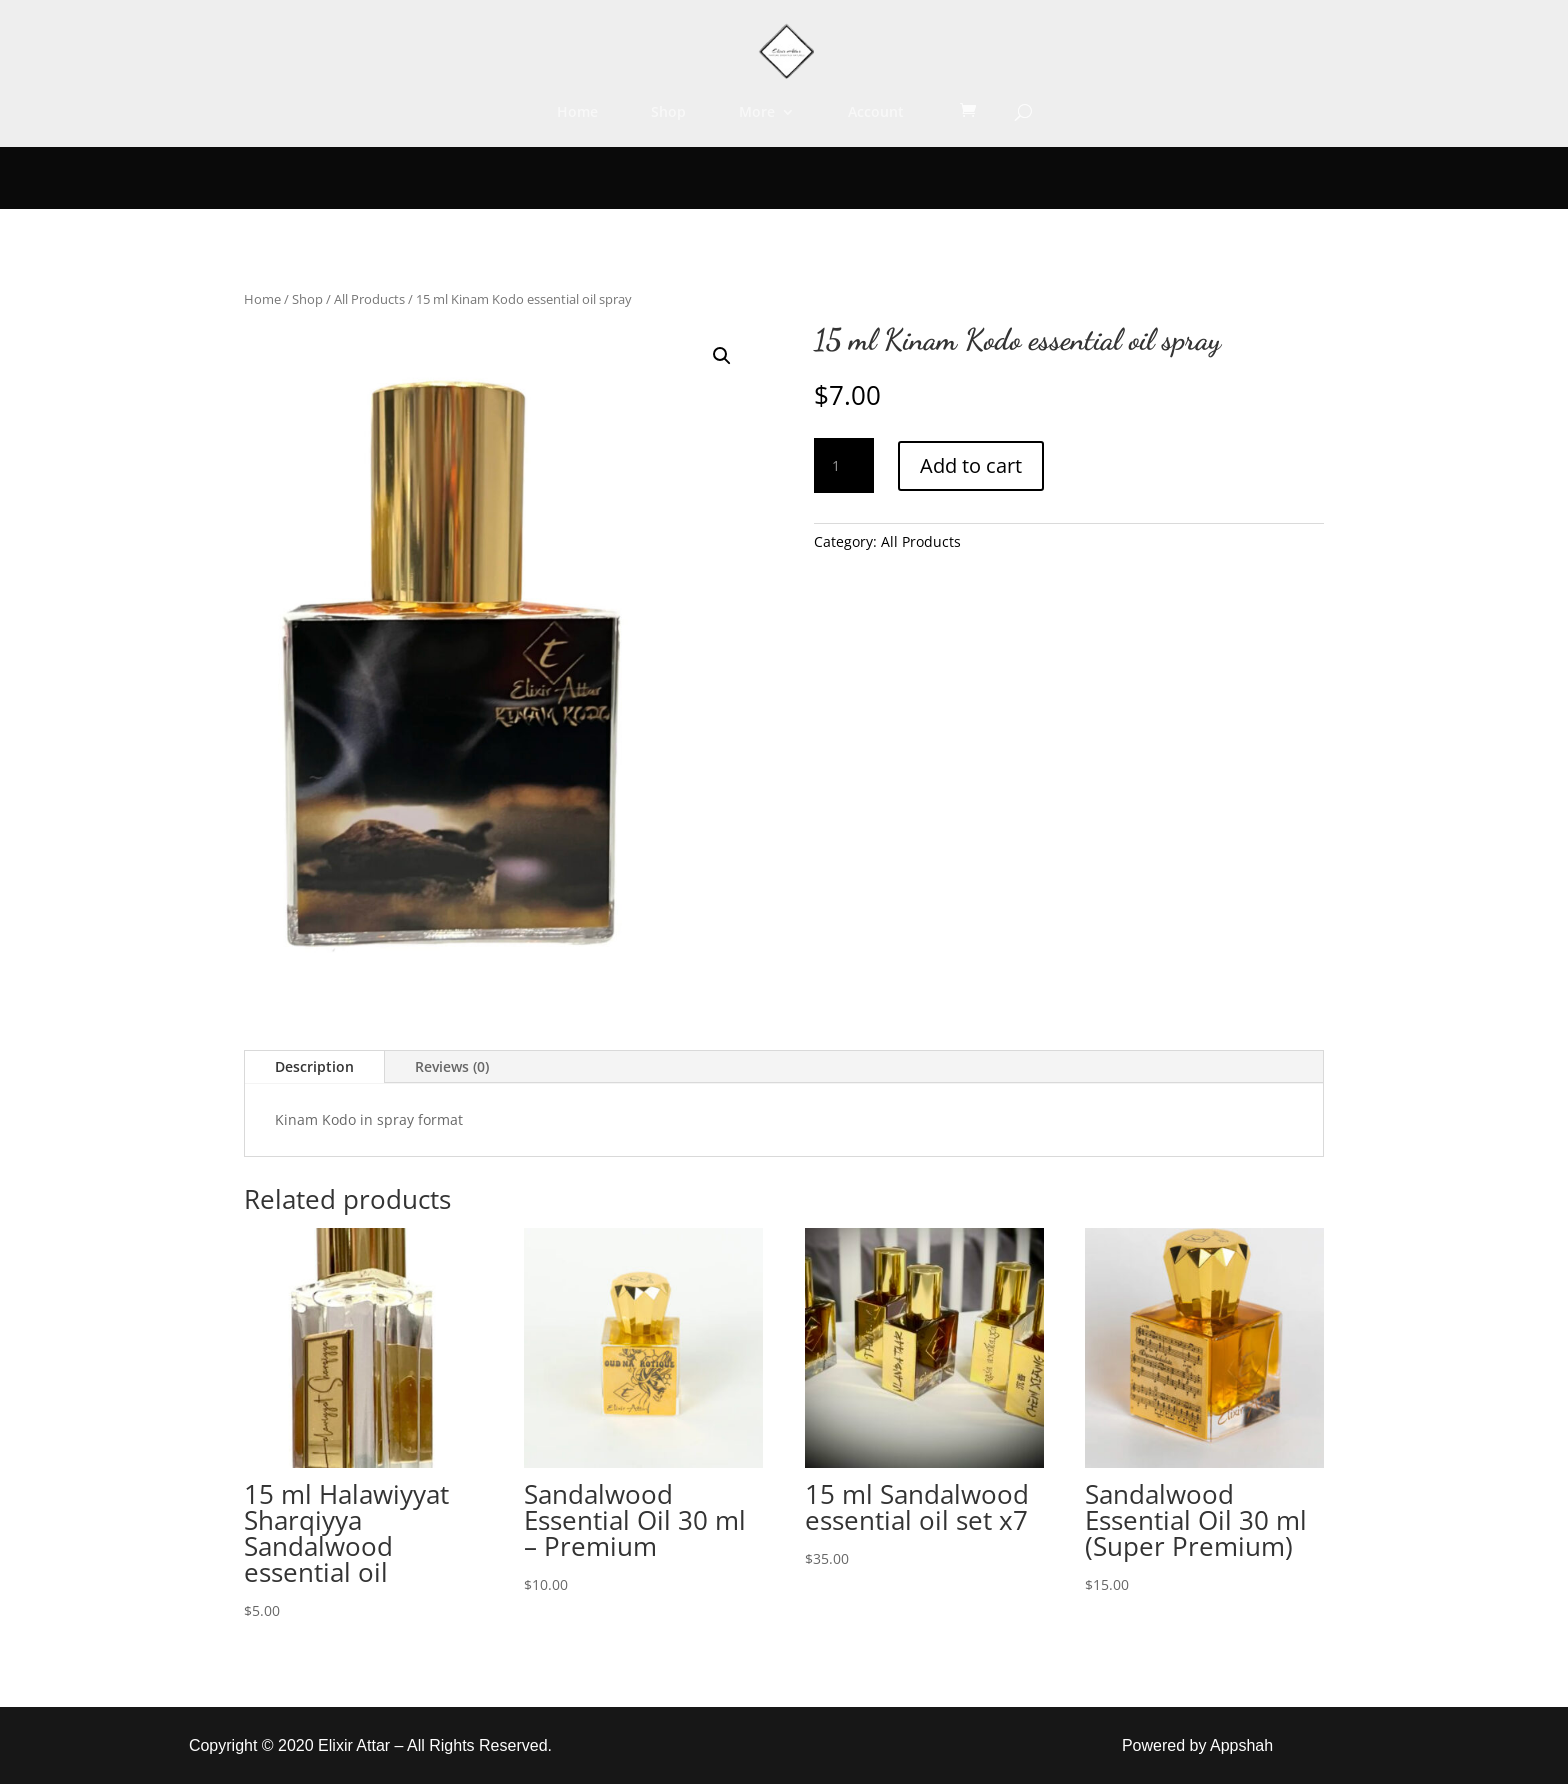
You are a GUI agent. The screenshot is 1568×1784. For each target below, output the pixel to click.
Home (577, 113)
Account (876, 113)
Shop (668, 113)
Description (314, 1066)
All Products (369, 299)
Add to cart (971, 465)
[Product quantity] (844, 466)
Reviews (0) (452, 1066)
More (757, 113)
